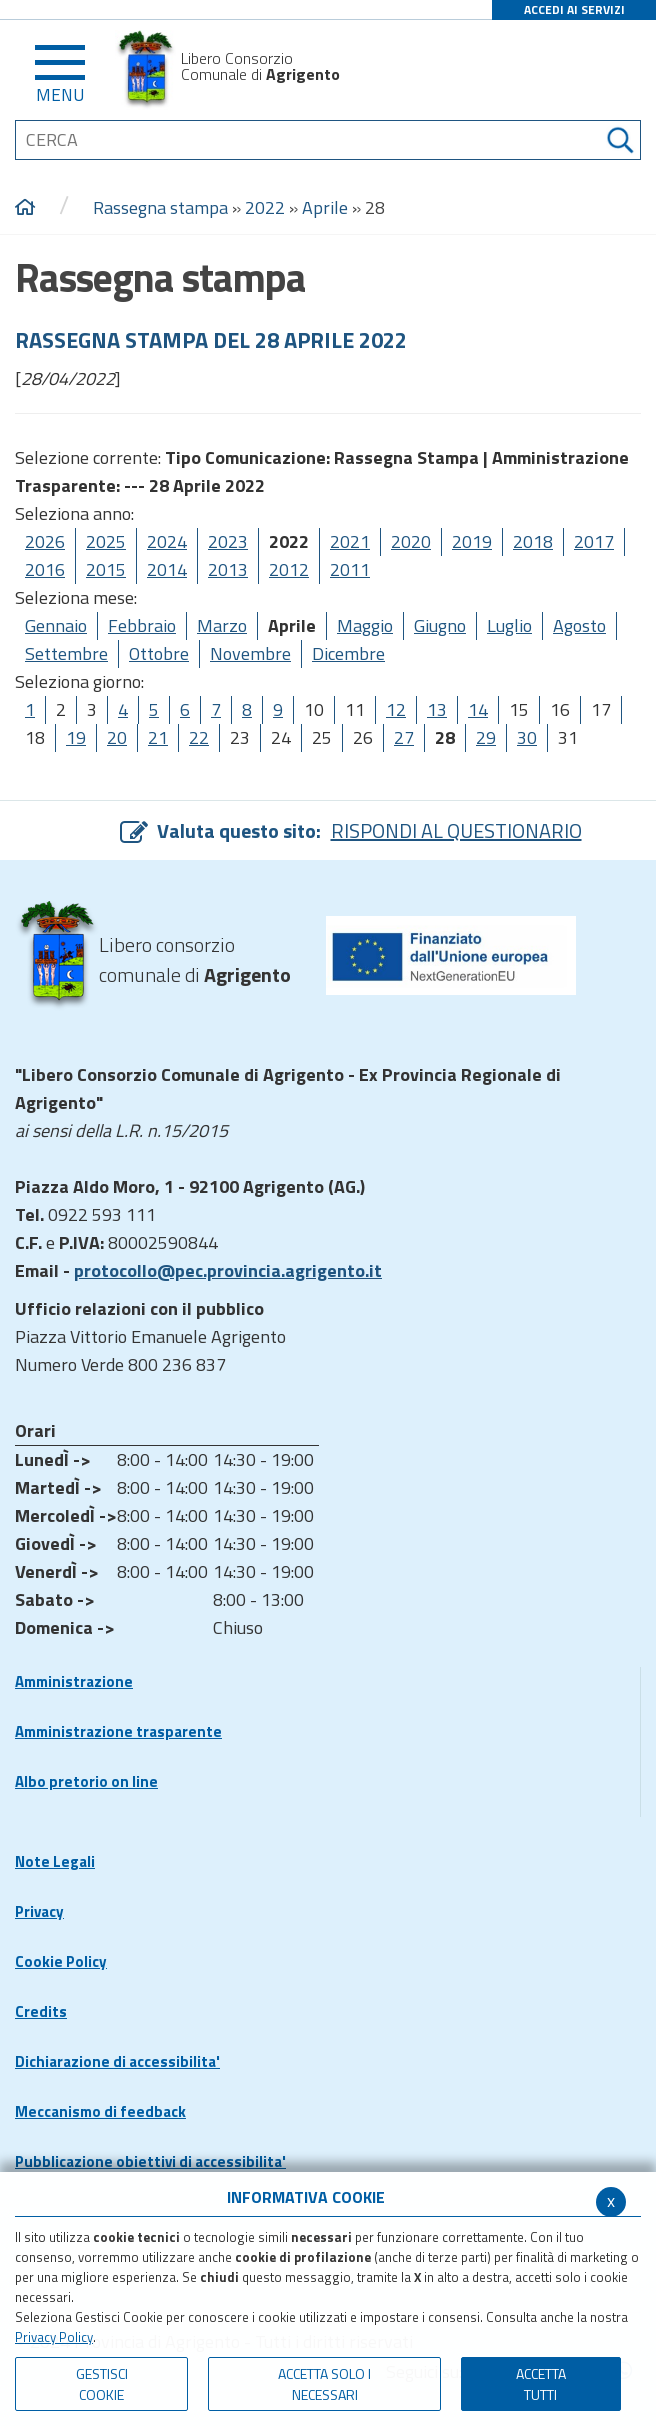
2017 (594, 541)
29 (486, 737)
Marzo (222, 625)
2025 (106, 541)
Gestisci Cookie (102, 2384)
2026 (45, 541)
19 (76, 737)
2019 (472, 541)
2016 (45, 569)
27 (404, 737)
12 (396, 709)
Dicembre (348, 653)
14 (478, 709)
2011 (350, 569)
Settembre (66, 653)
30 (527, 737)
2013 (228, 569)
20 (117, 737)
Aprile (325, 207)
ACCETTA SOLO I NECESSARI (324, 2384)
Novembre (250, 653)
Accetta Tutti (541, 2384)
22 (199, 737)
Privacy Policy (54, 2337)
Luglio (509, 625)
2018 (533, 541)
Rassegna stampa (162, 207)
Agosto (579, 625)
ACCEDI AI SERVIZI (574, 9)
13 (437, 709)
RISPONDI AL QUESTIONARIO (456, 830)
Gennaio (56, 625)
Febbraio (142, 625)
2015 (106, 569)
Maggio (365, 625)
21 (158, 737)
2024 (167, 541)
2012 (289, 569)
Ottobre (159, 653)
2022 (265, 207)
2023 (228, 541)
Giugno (440, 625)
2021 (350, 541)
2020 (411, 541)
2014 (167, 569)
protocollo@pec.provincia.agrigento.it (228, 1270)
